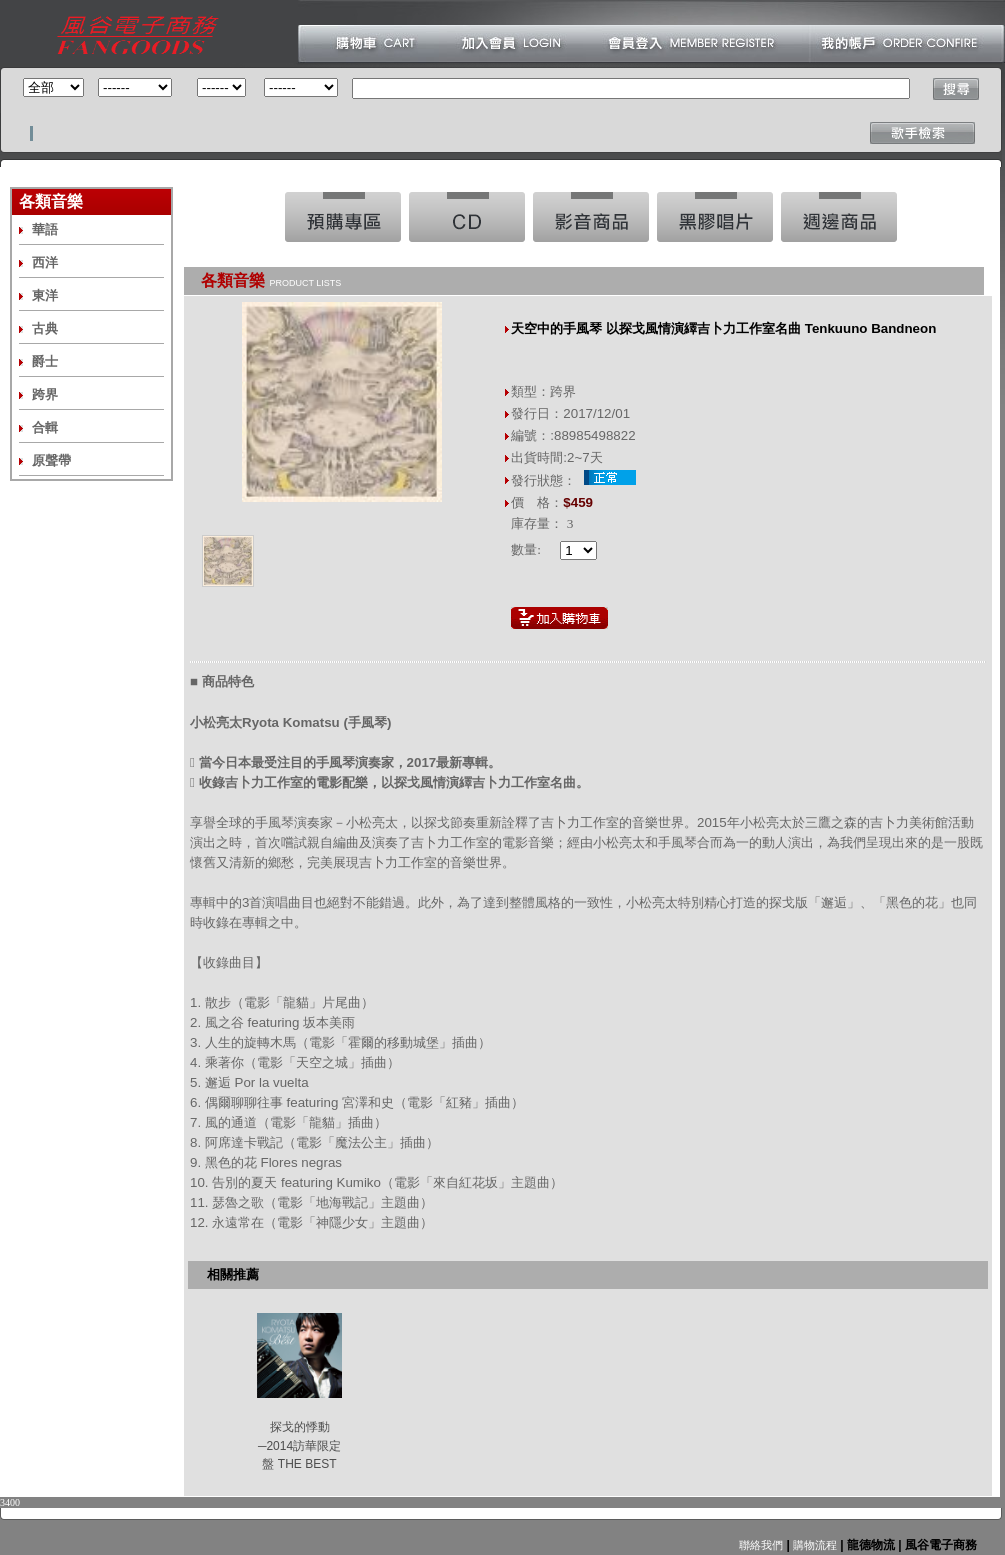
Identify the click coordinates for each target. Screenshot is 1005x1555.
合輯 (45, 427)
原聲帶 (51, 460)
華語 (45, 229)
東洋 (45, 295)
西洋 (45, 262)
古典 (45, 328)
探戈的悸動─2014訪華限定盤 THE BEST (299, 1445)
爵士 (45, 361)
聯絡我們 (761, 1545)
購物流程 (813, 1545)
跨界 (45, 394)
